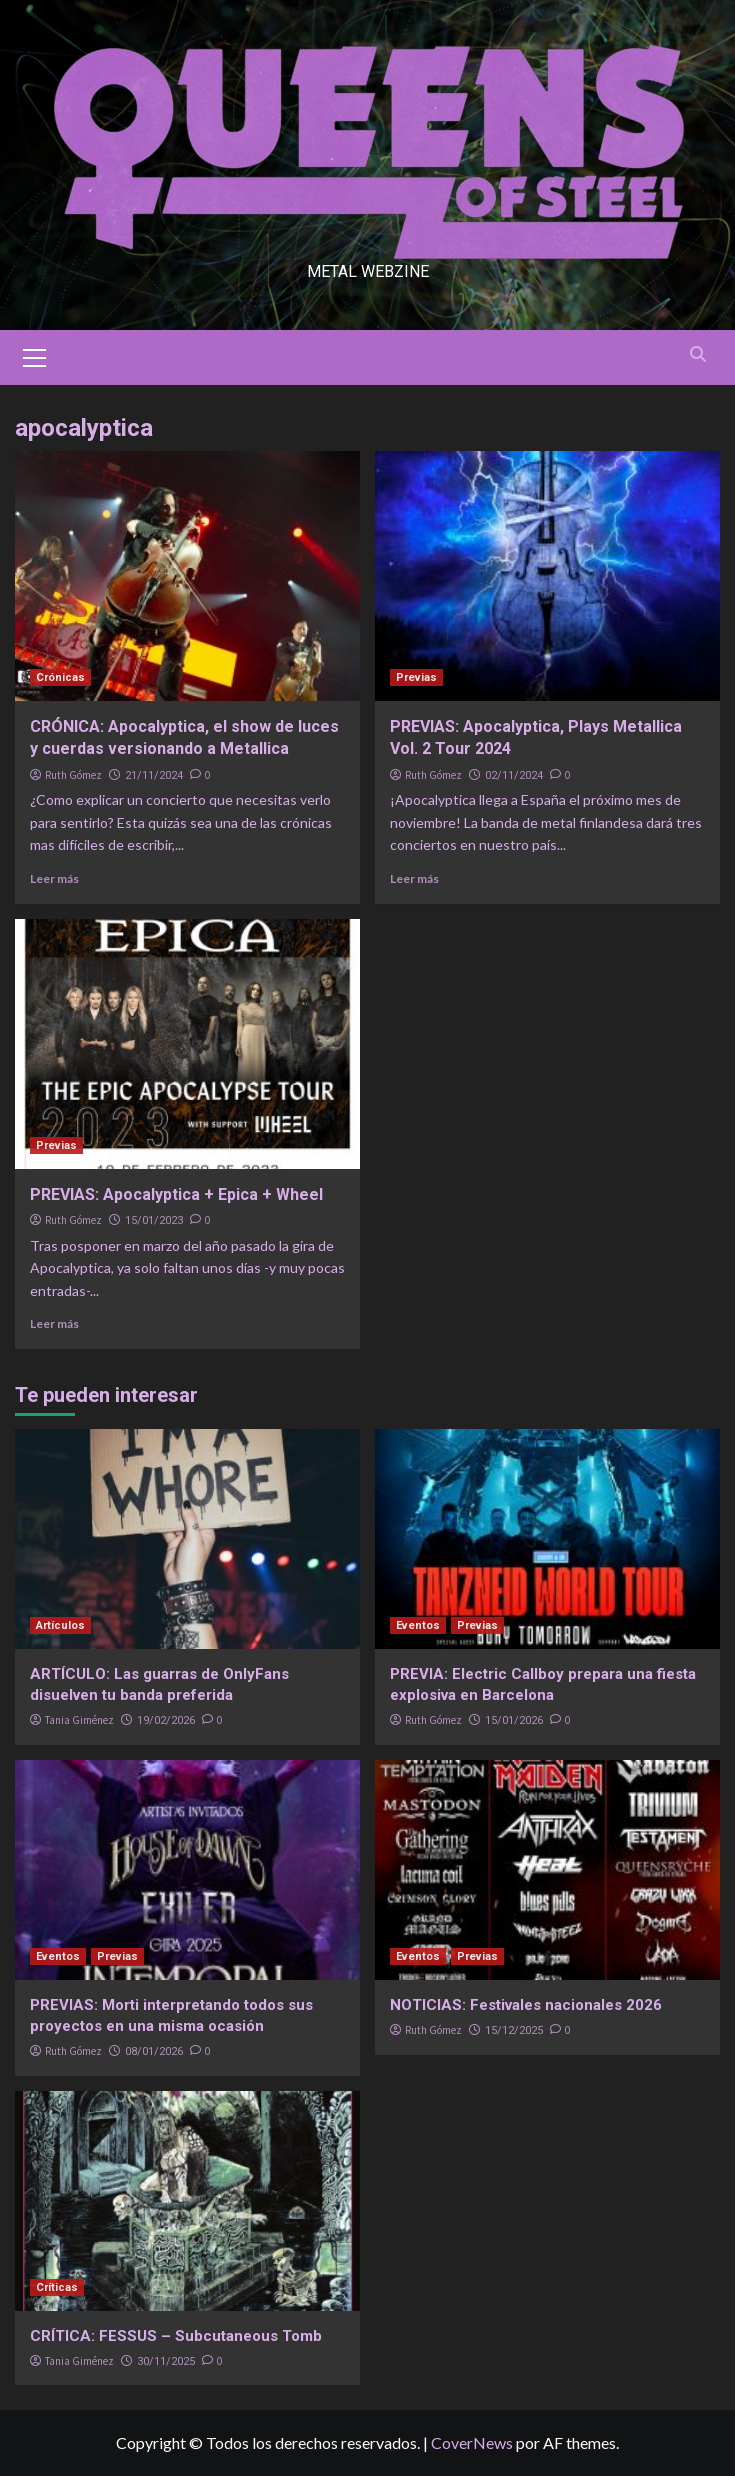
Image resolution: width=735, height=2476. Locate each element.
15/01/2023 (154, 1220)
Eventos (418, 1625)
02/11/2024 (514, 775)
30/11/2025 (166, 2361)
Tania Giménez (79, 1720)
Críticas (57, 2287)
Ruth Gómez (73, 775)
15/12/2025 (514, 2030)
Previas (416, 677)
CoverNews (472, 2442)
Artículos (60, 1625)
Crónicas (60, 677)
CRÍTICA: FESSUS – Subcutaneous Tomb (176, 2336)
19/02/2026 (166, 1720)
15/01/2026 (514, 1720)
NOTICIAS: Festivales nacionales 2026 (526, 2005)
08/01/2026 (154, 2051)
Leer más (54, 878)
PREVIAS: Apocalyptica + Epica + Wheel (178, 1194)
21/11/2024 (154, 775)
